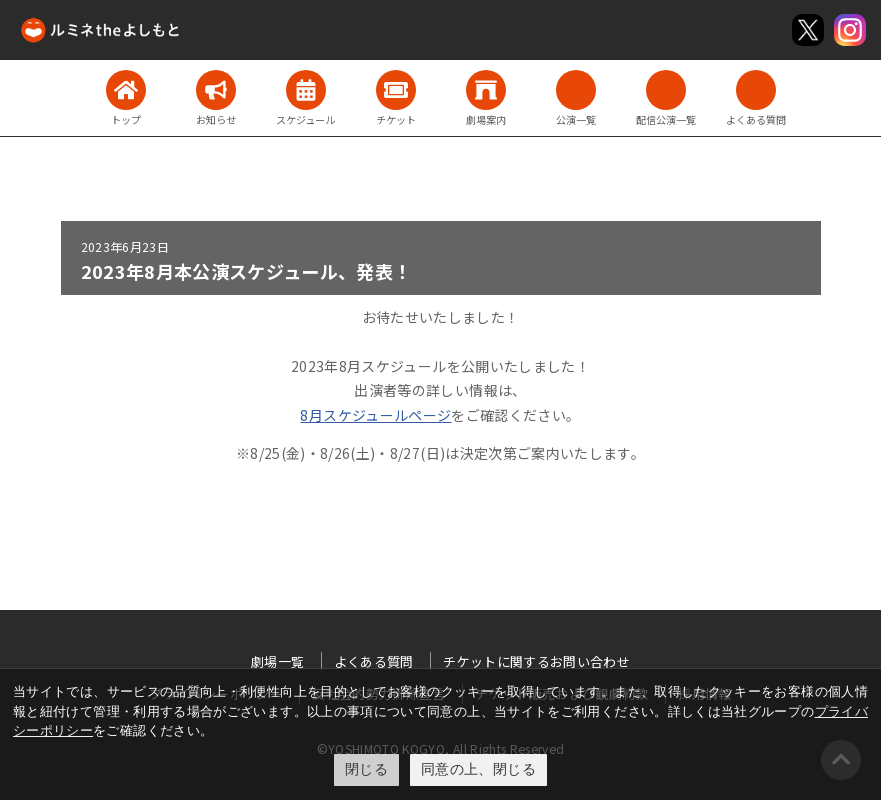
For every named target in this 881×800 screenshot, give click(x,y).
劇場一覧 (277, 661)
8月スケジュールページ (375, 415)
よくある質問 (374, 661)
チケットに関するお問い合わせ (536, 661)
